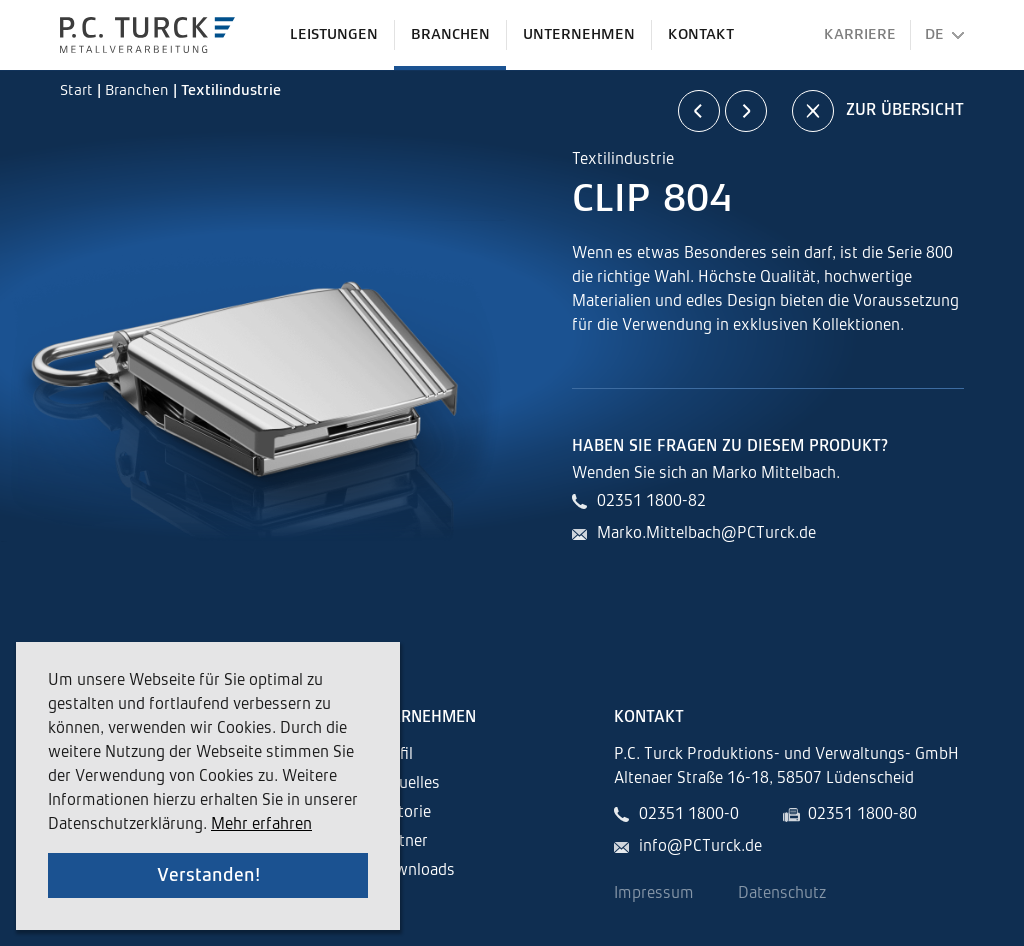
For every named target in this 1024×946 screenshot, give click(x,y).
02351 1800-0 (689, 815)
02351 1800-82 (651, 502)
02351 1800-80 (862, 815)
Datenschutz (782, 894)
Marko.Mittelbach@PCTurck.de (706, 534)
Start (78, 90)
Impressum (654, 894)
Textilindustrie (231, 90)
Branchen (139, 90)
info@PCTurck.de (700, 847)
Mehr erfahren (261, 825)
